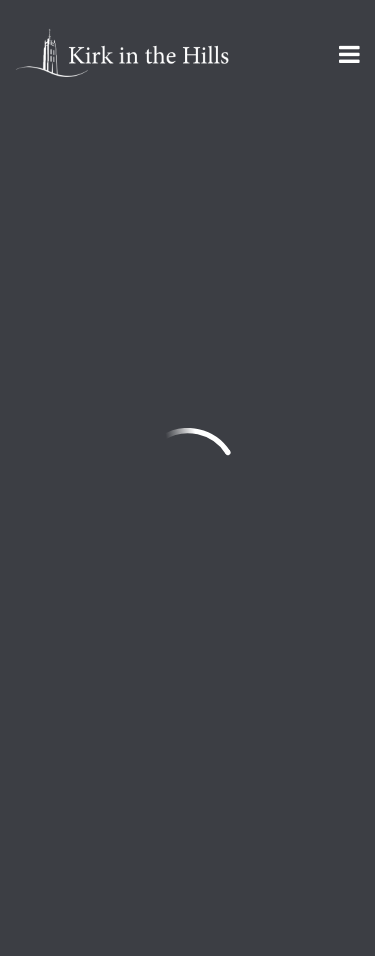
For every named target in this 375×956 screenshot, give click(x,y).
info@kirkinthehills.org (101, 529)
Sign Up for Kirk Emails (134, 801)
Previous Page (106, 327)
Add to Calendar (113, 259)
